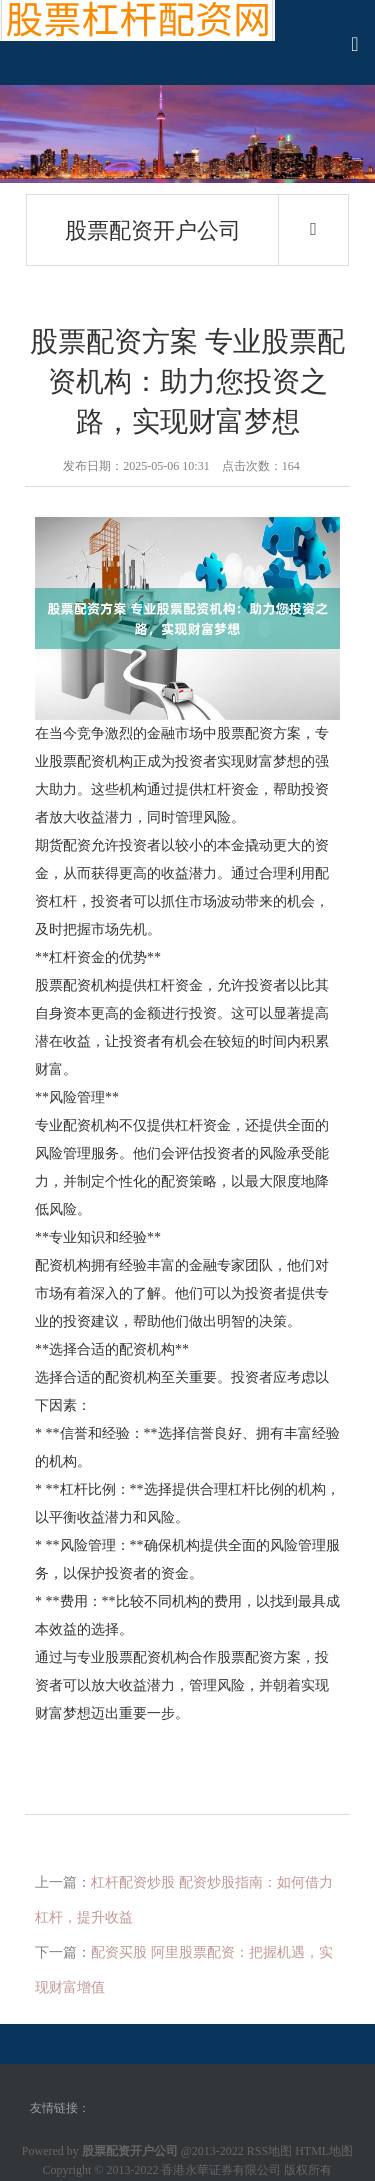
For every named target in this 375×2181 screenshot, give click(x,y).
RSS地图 (269, 2151)
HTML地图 (324, 2151)
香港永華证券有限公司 (221, 2170)
